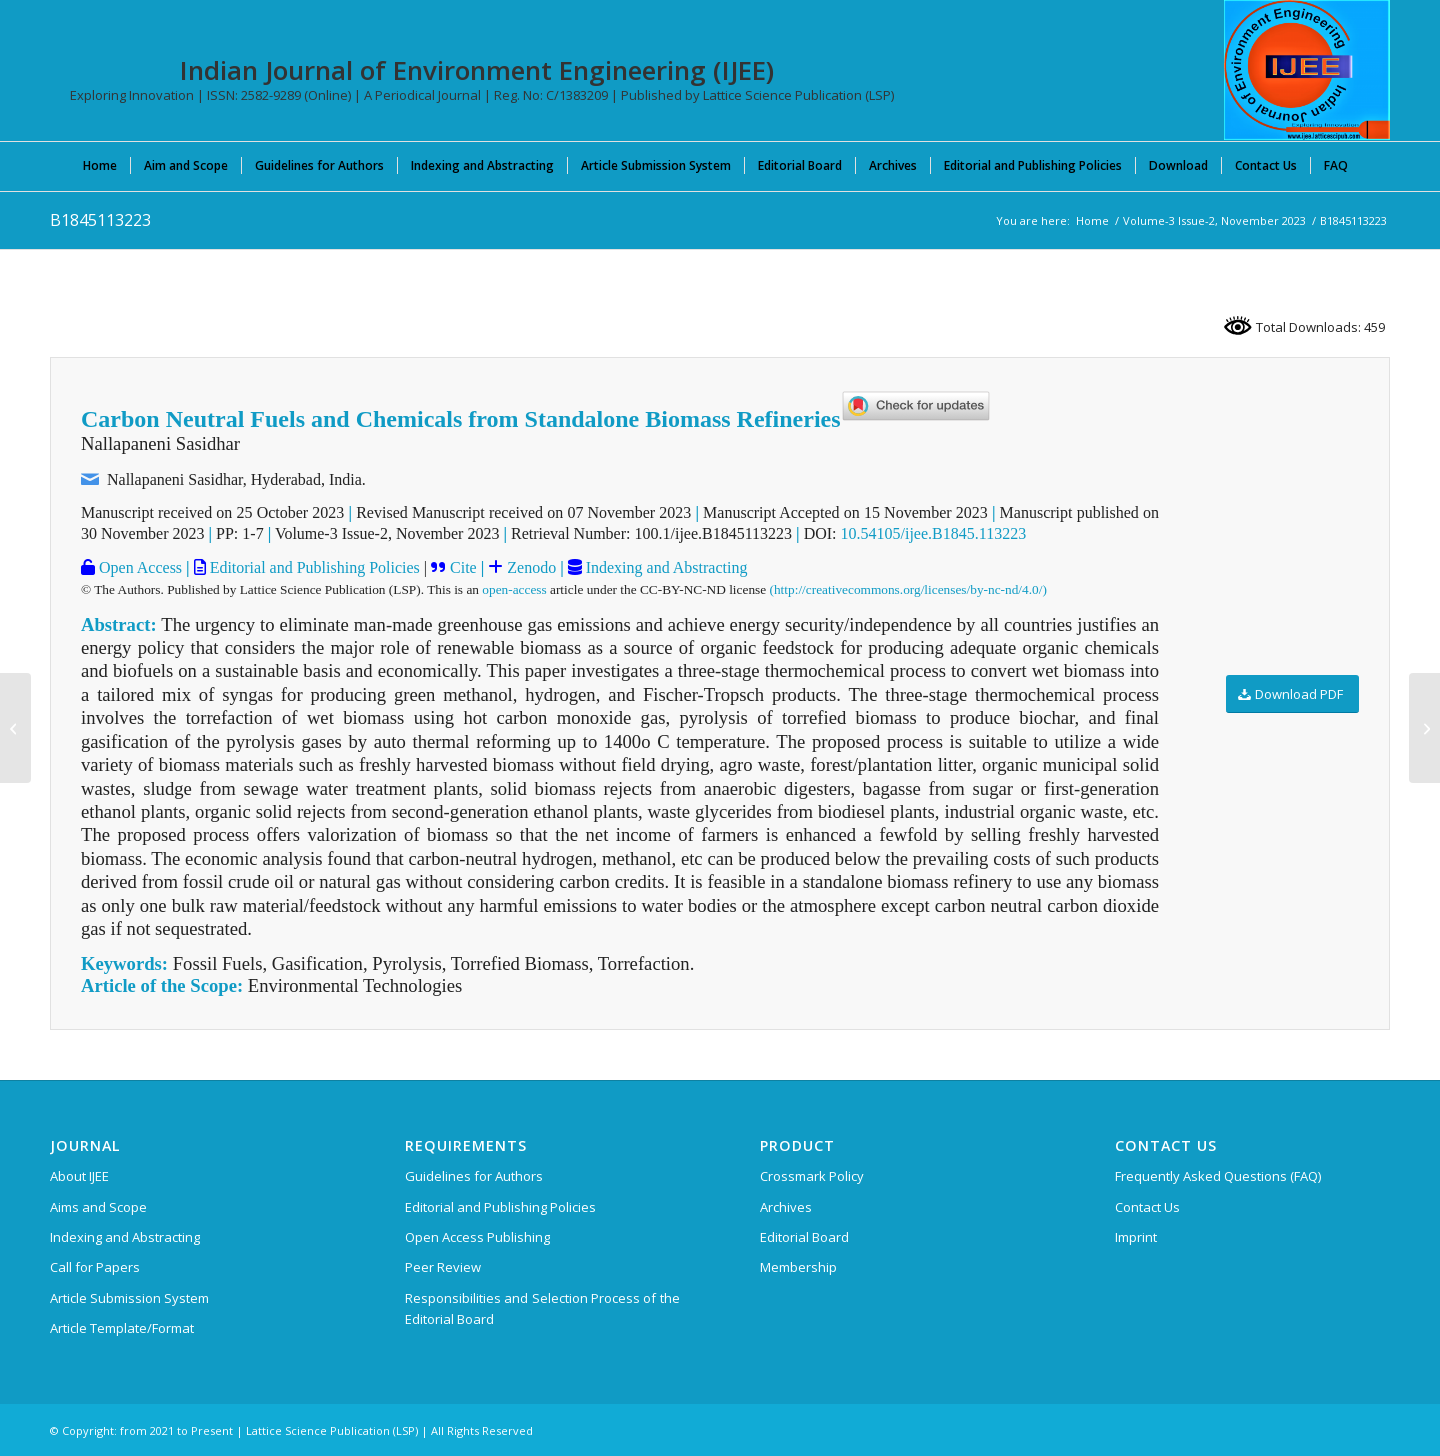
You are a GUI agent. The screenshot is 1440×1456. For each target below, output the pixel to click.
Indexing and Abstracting (665, 567)
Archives (786, 1207)
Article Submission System (129, 1298)
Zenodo (529, 567)
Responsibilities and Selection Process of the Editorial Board (542, 1308)
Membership (798, 1267)
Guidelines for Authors (474, 1176)
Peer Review (443, 1267)
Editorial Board (804, 1237)
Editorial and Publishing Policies (313, 567)
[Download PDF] (1292, 694)
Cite (463, 567)
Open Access (138, 567)
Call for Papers (95, 1267)
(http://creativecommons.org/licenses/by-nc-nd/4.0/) (908, 589)
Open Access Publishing (477, 1237)
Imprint (1136, 1237)
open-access (514, 589)
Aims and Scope (98, 1207)
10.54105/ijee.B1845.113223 (934, 533)
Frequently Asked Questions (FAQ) (1218, 1176)
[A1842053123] (15, 728)
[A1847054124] (1424, 728)
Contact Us (1147, 1207)
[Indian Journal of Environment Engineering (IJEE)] (1307, 70)
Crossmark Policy (812, 1176)
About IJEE (79, 1176)
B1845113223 (100, 220)
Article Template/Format (122, 1328)
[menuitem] (100, 165)
